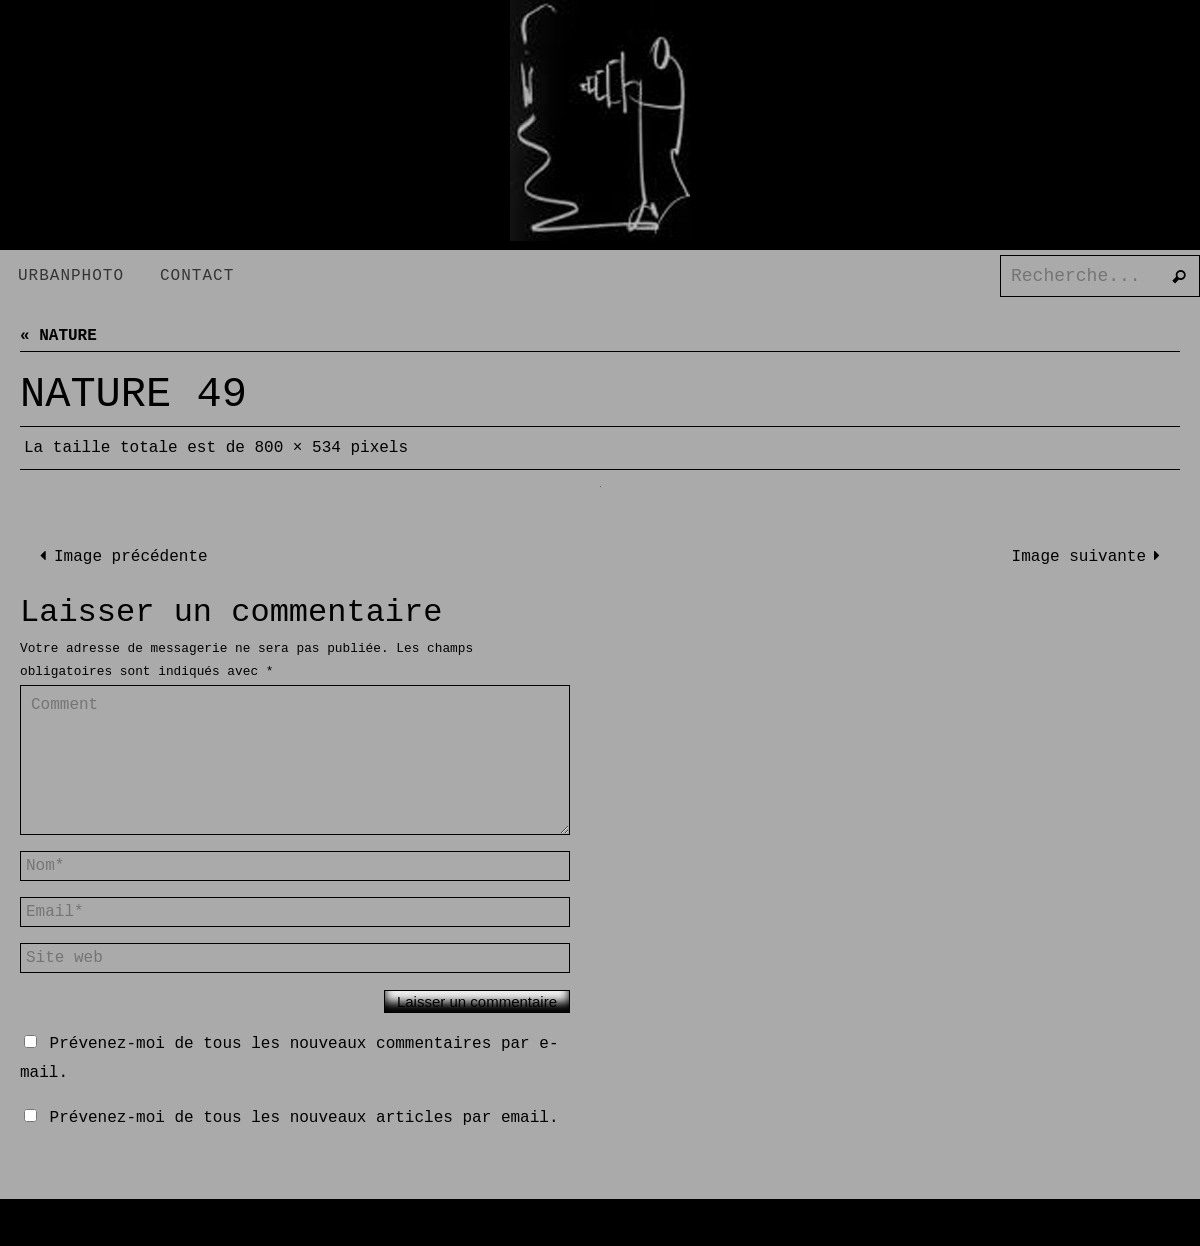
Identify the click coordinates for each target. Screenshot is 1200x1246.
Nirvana (611, 1229)
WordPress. (701, 1229)
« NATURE (58, 336)
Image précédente (120, 557)
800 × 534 (297, 448)
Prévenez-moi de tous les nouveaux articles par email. (304, 1118)
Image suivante (1090, 557)
